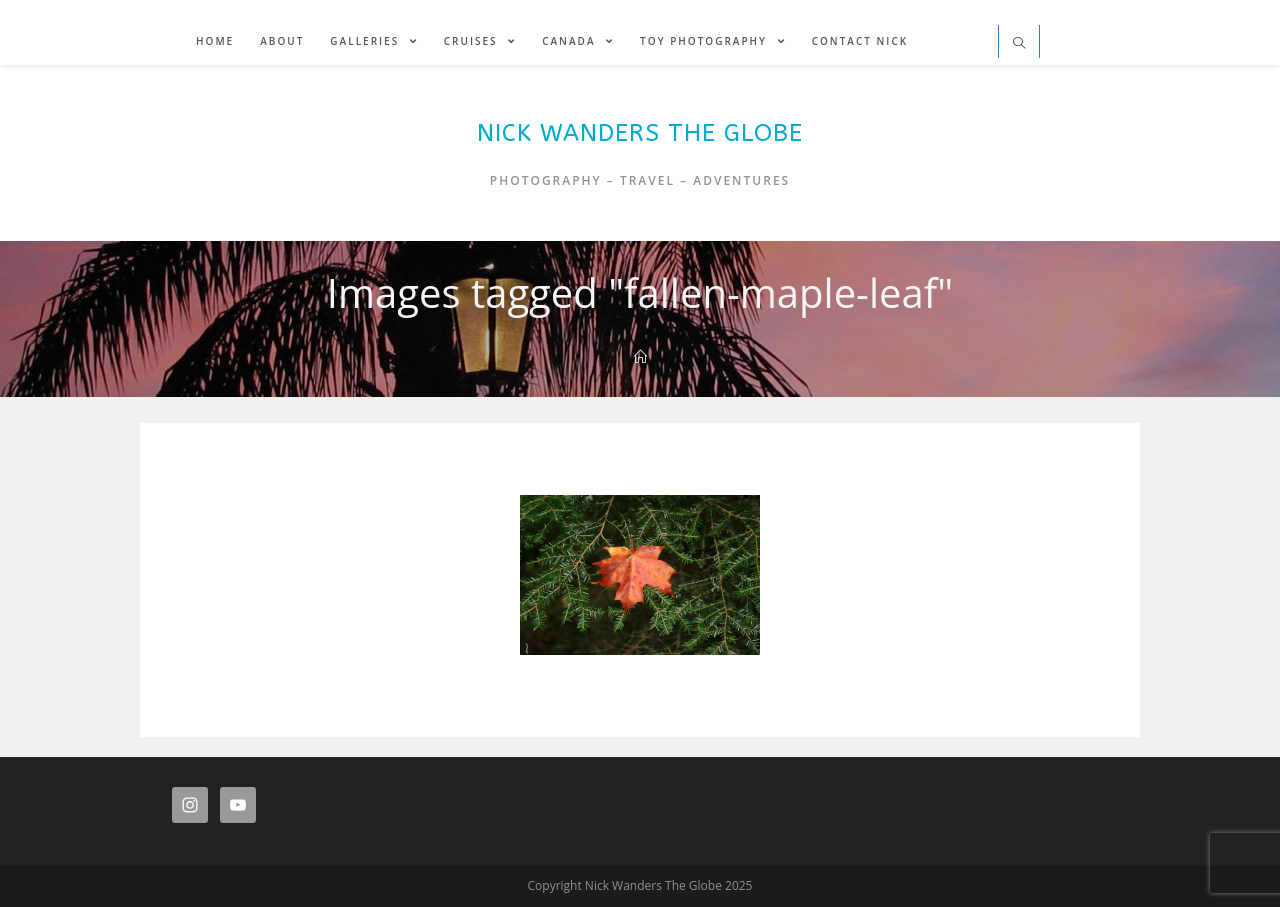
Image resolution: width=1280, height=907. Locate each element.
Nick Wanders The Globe (640, 133)
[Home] (640, 357)
